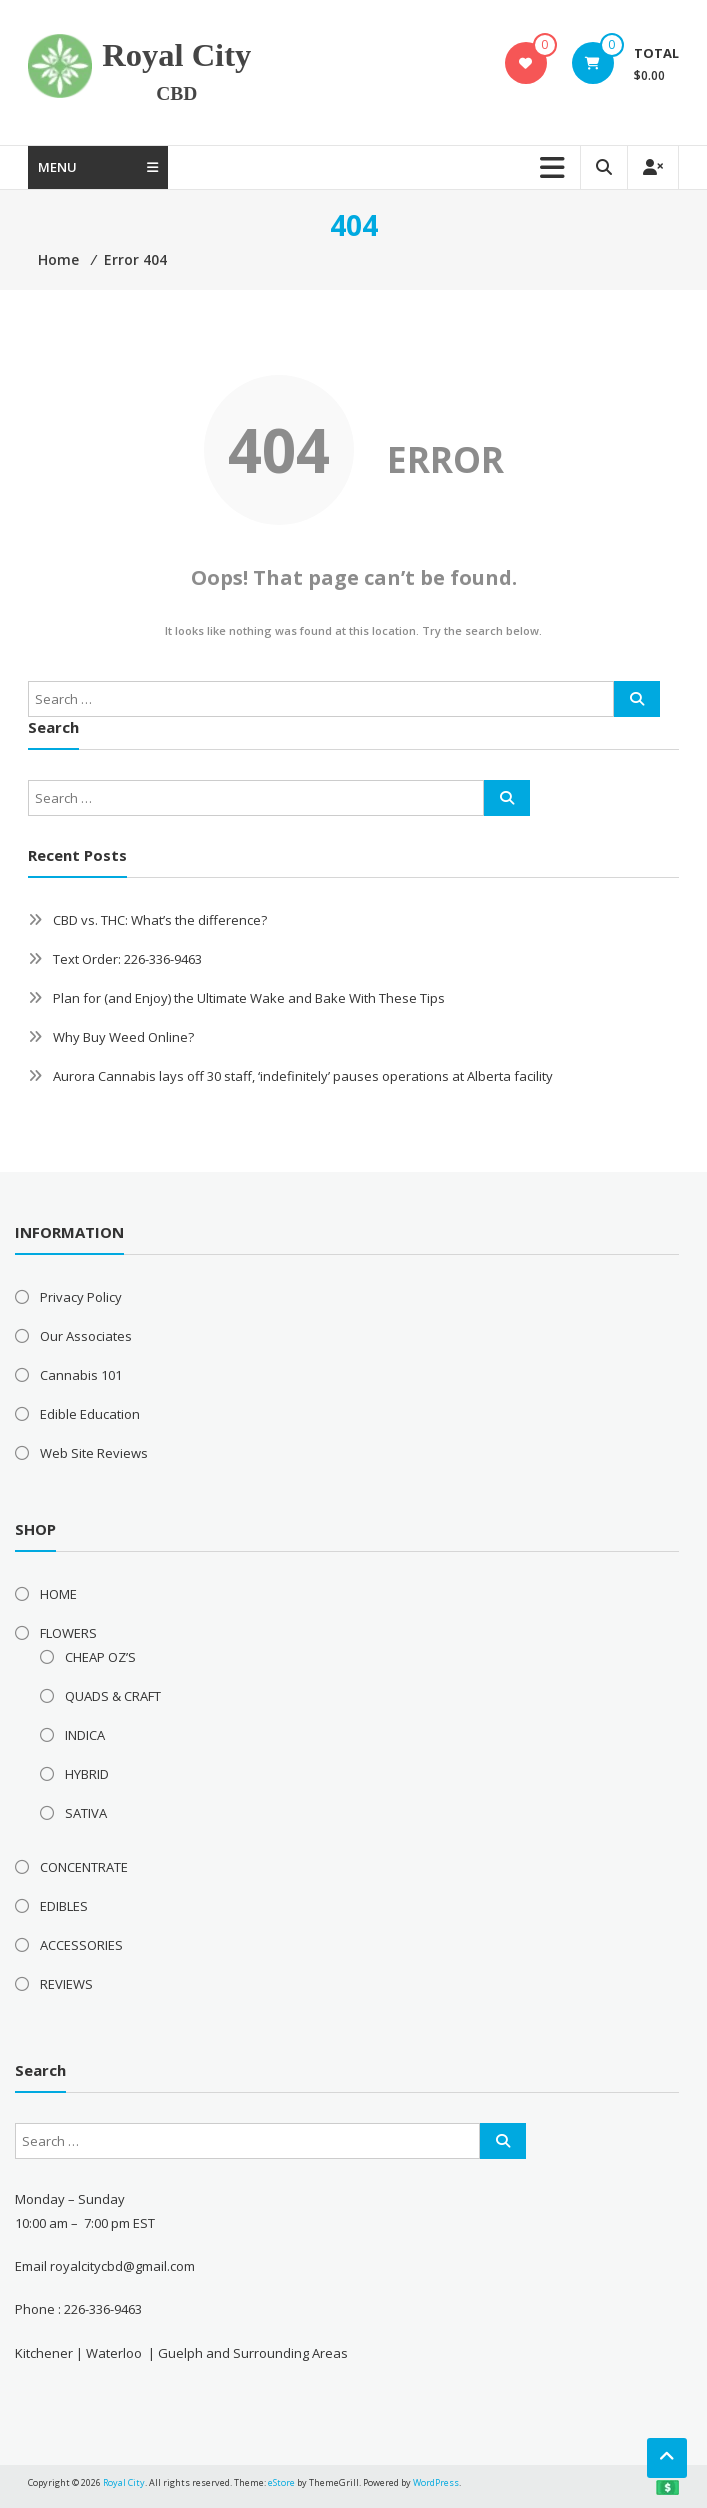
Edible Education (90, 1414)
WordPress (436, 2482)
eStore (281, 2482)
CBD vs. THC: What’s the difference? (160, 920)
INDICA (85, 1735)
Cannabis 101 (81, 1375)
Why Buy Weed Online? (123, 1037)
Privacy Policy (81, 1297)
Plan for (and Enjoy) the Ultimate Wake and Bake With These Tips (249, 998)
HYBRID (87, 1774)
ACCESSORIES (81, 1945)
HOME (58, 1594)
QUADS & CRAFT (113, 1696)
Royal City (176, 55)
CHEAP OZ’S (100, 1657)
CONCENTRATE (84, 1867)
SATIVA (86, 1813)
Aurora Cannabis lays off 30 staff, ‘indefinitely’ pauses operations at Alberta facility (303, 1076)
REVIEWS (66, 1984)
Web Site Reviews (94, 1453)
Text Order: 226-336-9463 (127, 959)
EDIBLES (64, 1906)
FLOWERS (68, 1633)
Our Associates (86, 1336)
